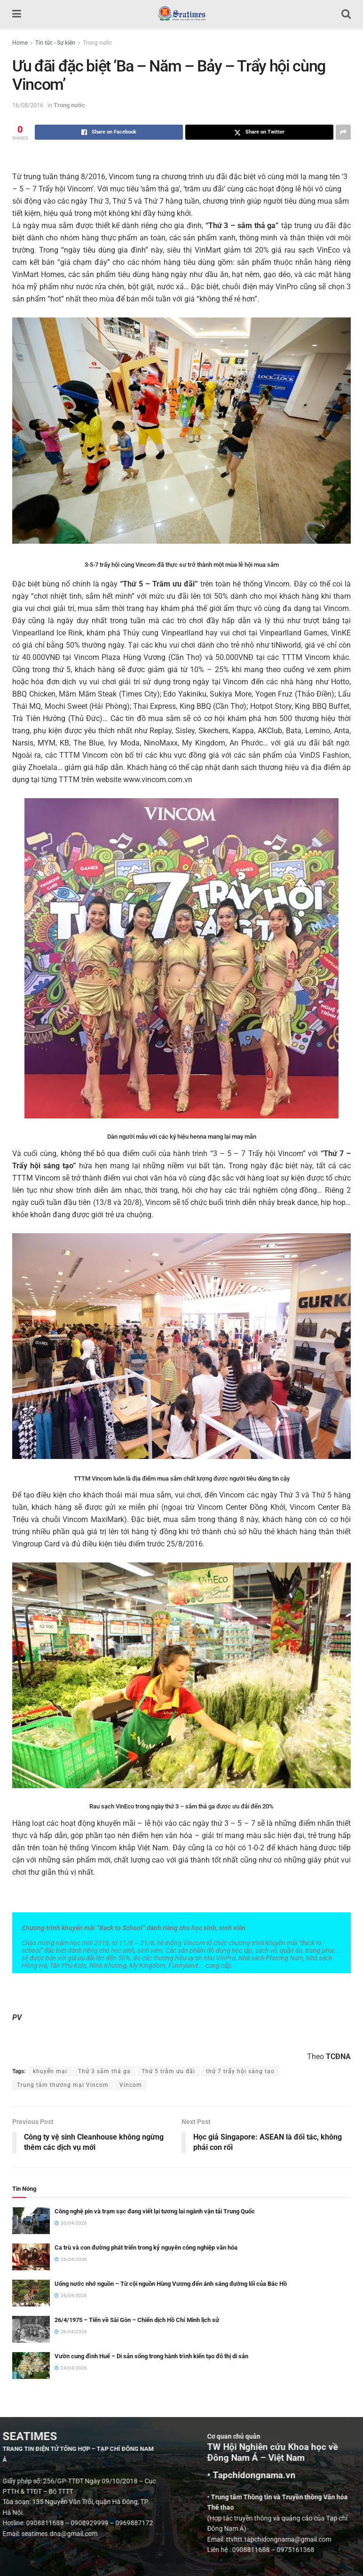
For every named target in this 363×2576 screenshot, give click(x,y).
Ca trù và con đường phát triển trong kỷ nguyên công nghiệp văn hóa (146, 2247)
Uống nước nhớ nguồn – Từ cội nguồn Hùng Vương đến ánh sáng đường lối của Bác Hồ (171, 2283)
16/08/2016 (27, 105)
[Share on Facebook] (109, 132)
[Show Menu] (16, 14)
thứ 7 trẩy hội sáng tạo (240, 2071)
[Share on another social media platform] (343, 132)
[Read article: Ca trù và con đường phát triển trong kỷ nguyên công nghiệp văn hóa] (31, 2256)
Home (20, 43)
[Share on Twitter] (259, 132)
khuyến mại (50, 2071)
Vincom (130, 2085)
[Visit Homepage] (181, 14)
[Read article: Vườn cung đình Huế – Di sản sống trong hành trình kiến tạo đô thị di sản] (31, 2365)
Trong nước (97, 43)
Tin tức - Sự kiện (55, 43)
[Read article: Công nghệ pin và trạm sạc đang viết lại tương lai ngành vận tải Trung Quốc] (31, 2220)
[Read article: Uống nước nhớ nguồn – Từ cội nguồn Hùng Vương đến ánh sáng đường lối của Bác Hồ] (31, 2293)
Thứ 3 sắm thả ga (104, 2071)
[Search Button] (346, 14)
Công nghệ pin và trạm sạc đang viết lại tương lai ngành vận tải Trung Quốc (155, 2211)
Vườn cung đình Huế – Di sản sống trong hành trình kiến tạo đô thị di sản (151, 2356)
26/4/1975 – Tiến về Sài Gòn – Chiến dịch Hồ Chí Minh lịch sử (137, 2319)
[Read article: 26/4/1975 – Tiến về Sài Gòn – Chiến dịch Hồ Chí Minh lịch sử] (31, 2329)
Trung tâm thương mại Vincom (63, 2085)
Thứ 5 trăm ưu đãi (168, 2071)
